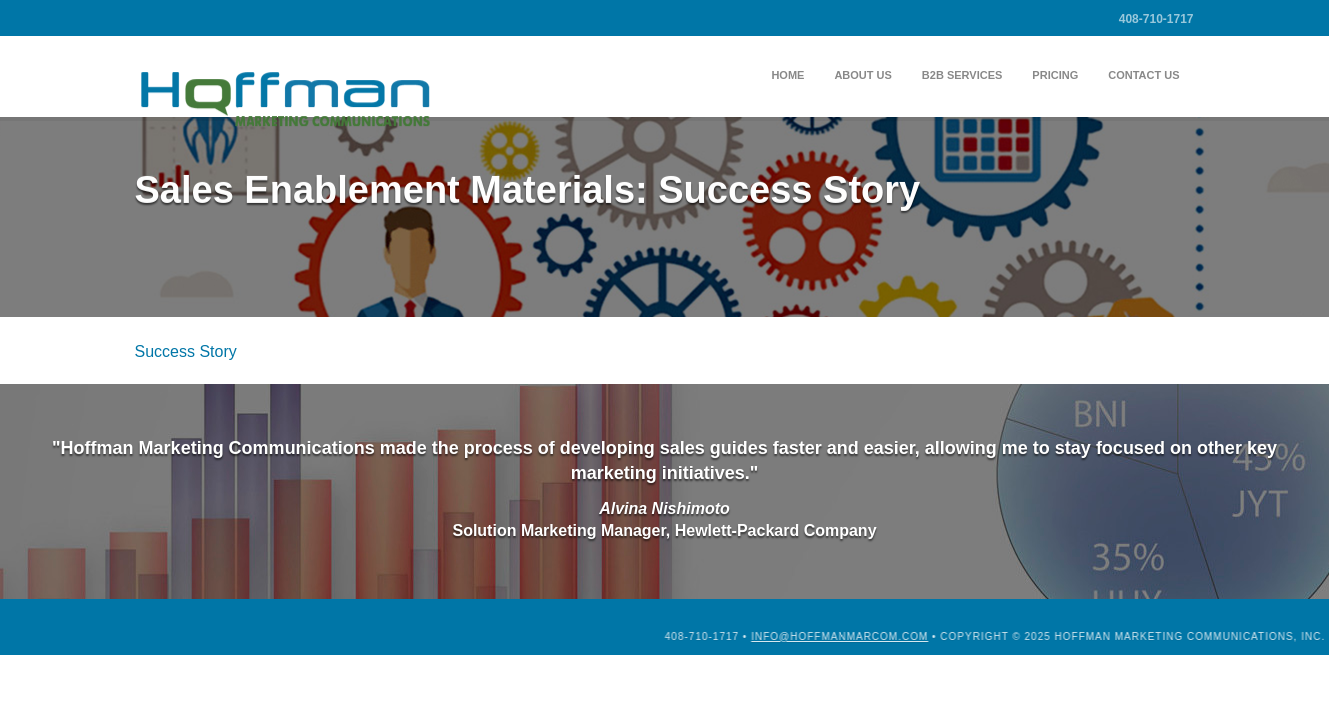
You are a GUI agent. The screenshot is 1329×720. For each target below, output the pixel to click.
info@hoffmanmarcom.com (968, 636)
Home (787, 75)
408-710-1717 (1156, 19)
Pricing (1055, 75)
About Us (862, 75)
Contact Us (1143, 75)
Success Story (186, 351)
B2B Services (962, 75)
